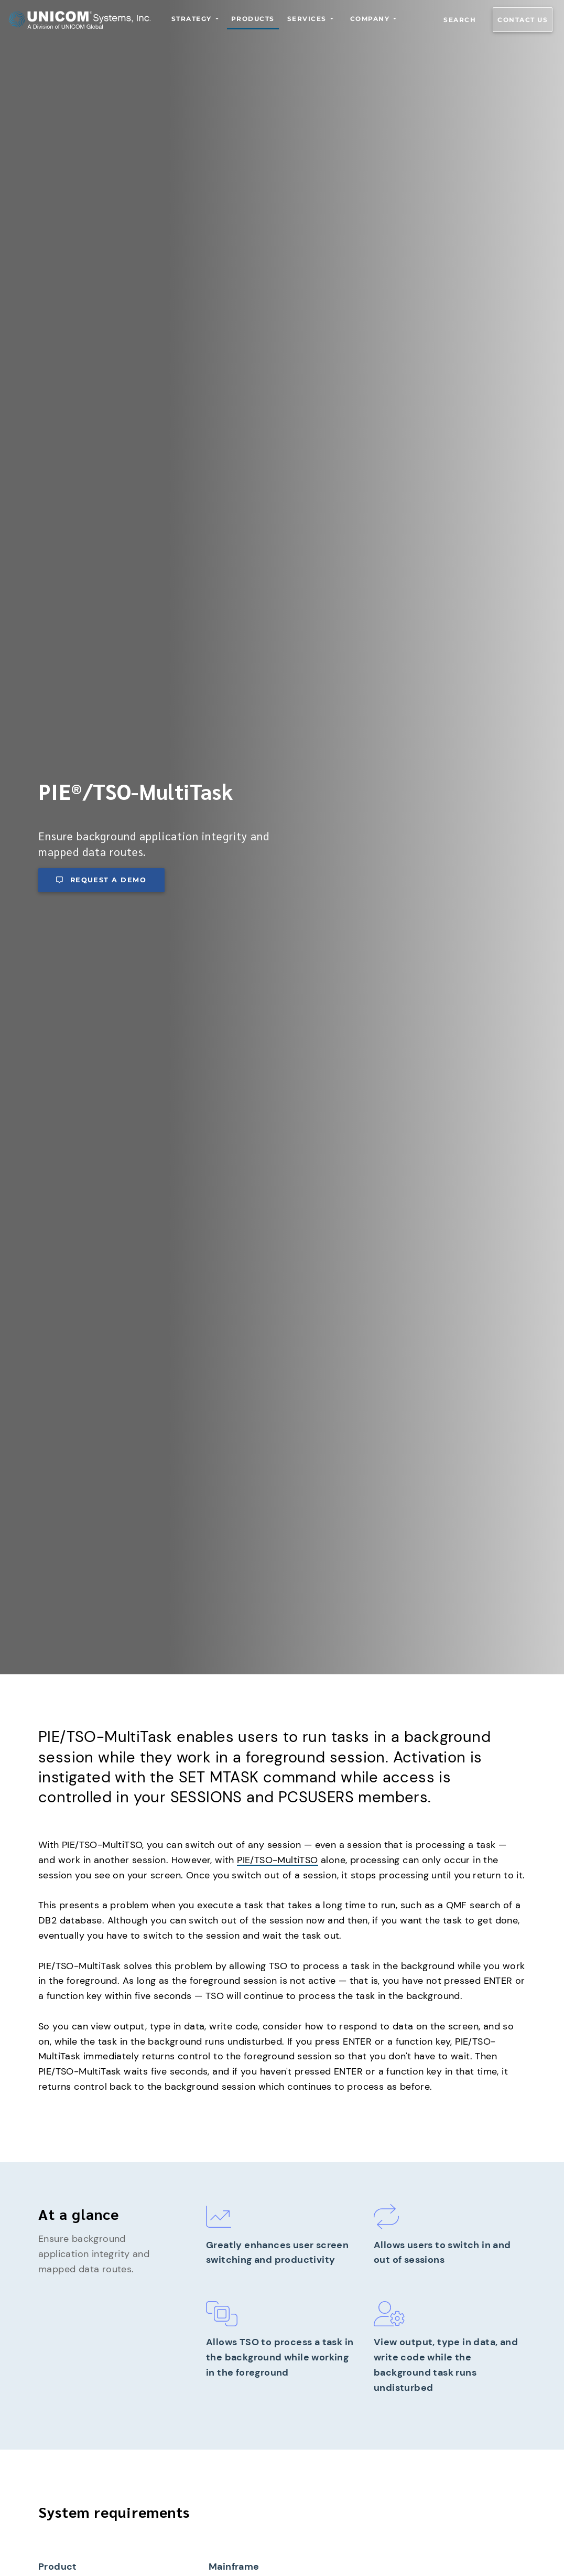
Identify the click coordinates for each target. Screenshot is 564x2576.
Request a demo (101, 880)
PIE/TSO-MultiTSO (277, 1860)
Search (459, 20)
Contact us (522, 20)
